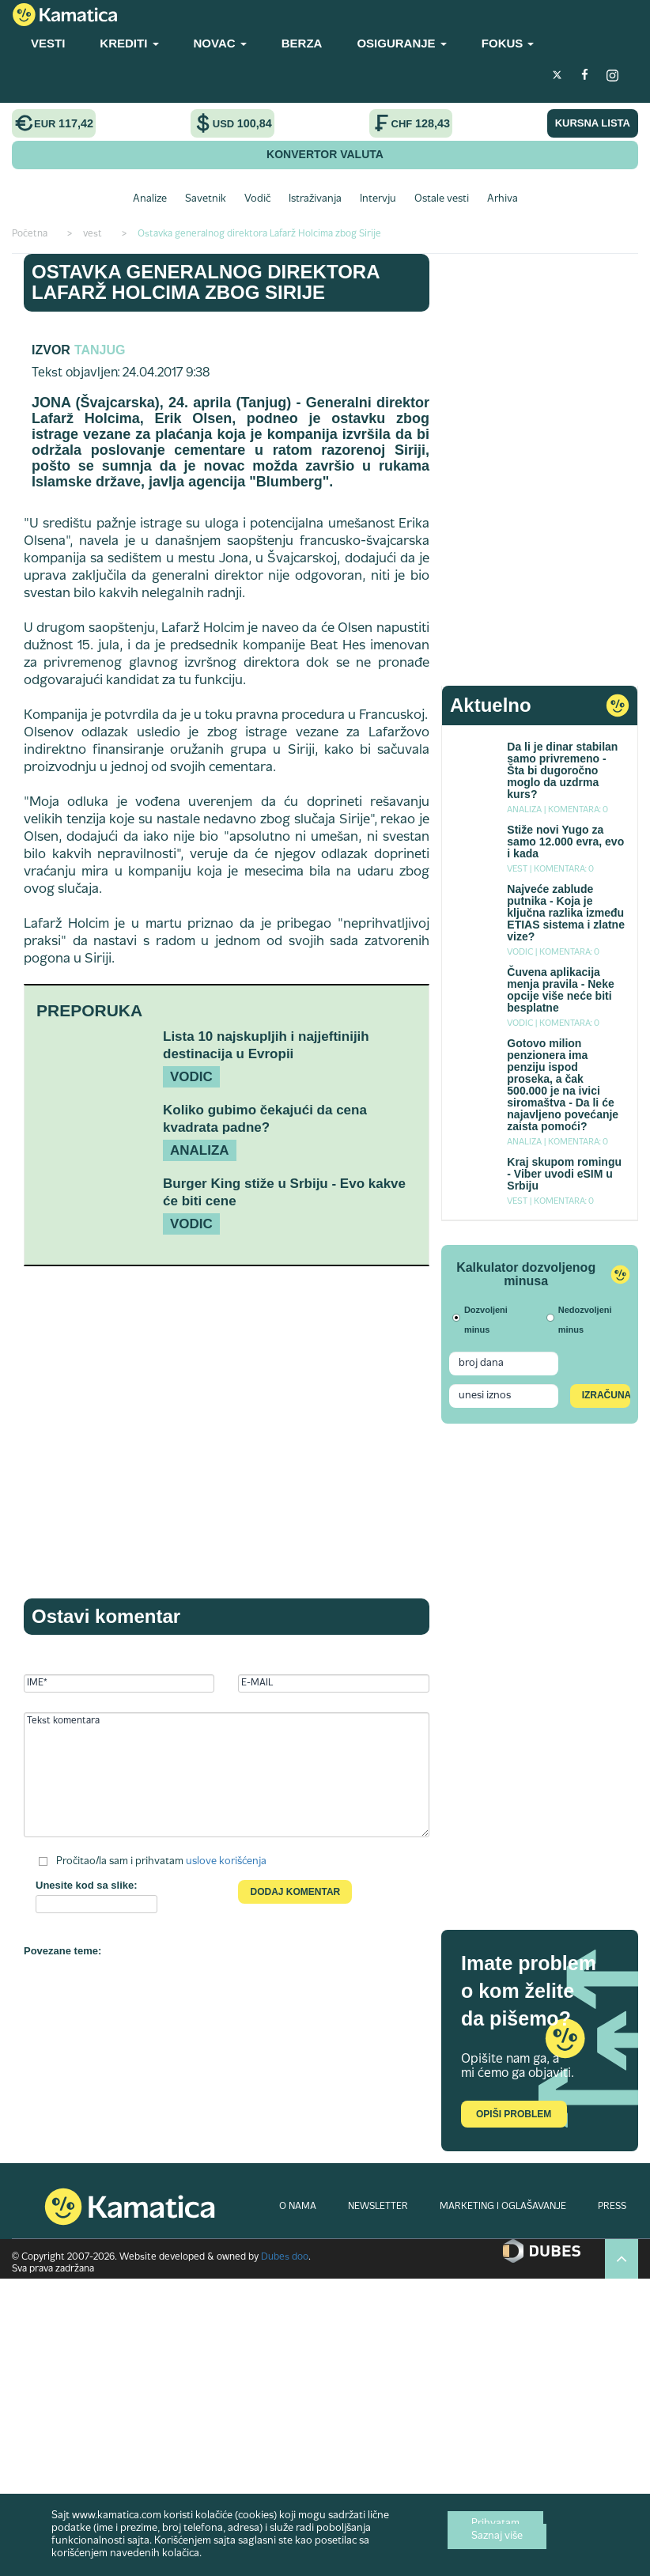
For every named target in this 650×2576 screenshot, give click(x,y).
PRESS (612, 2206)
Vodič (257, 199)
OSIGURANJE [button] (401, 43)
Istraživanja (315, 199)
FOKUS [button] (508, 43)
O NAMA (297, 2206)
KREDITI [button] (129, 43)
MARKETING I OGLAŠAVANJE (503, 2206)
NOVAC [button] (220, 43)
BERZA (302, 43)
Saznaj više (497, 2536)
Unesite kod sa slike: (87, 1885)
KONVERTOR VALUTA (325, 154)
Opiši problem (513, 2114)
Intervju (378, 199)
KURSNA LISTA (592, 123)
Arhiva (502, 199)
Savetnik (205, 199)
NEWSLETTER (378, 2206)
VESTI (48, 43)
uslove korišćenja (226, 1862)
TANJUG (100, 350)
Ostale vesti (441, 199)
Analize (150, 199)
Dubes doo (284, 2257)
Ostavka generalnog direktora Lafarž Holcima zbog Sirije (206, 282)
